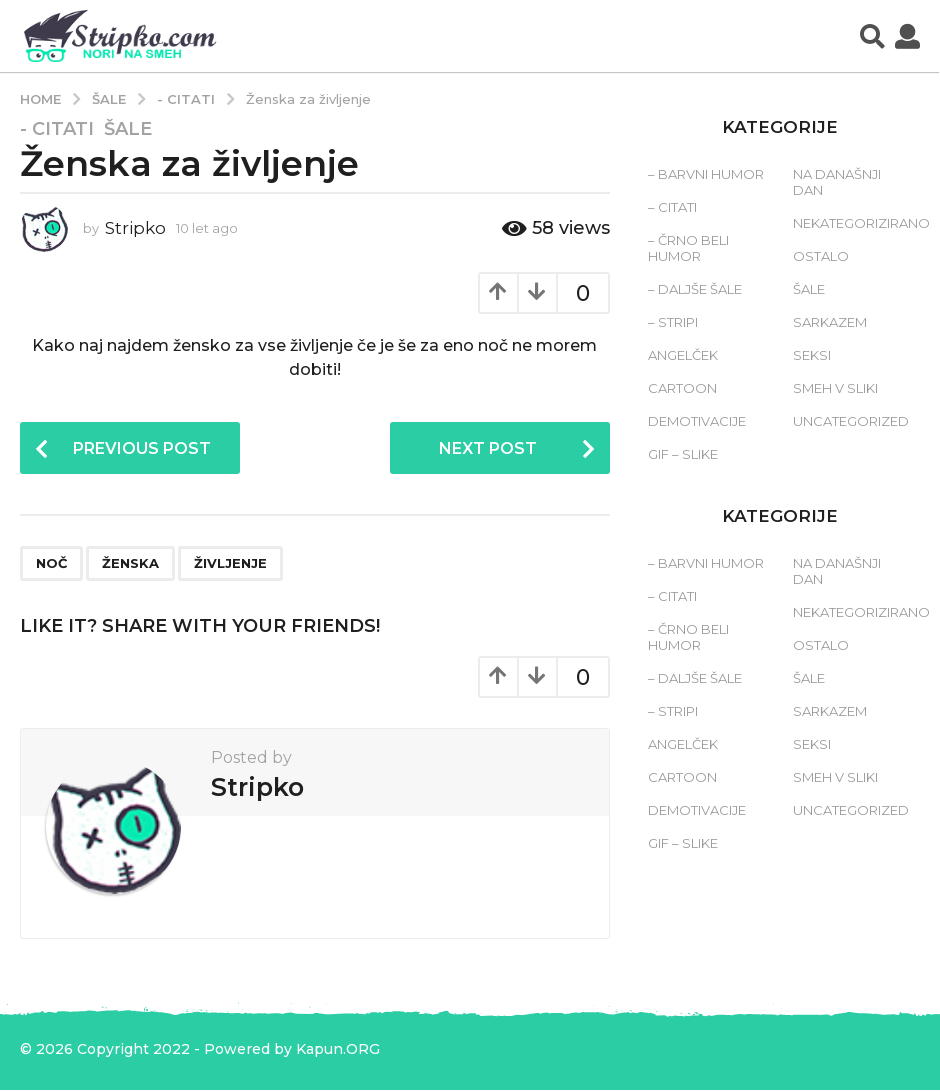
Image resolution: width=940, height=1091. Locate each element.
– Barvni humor (706, 174)
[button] (872, 36)
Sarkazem (830, 322)
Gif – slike (683, 454)
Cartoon (682, 388)
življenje (230, 564)
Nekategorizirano (861, 223)
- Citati (57, 129)
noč (51, 564)
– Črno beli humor (688, 248)
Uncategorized (851, 421)
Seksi (812, 355)
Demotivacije (697, 421)
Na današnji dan (837, 182)
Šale (128, 129)
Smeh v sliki (835, 388)
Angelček (683, 355)
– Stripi (673, 322)
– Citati (672, 207)
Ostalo (821, 256)
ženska (130, 564)
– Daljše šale (695, 289)
